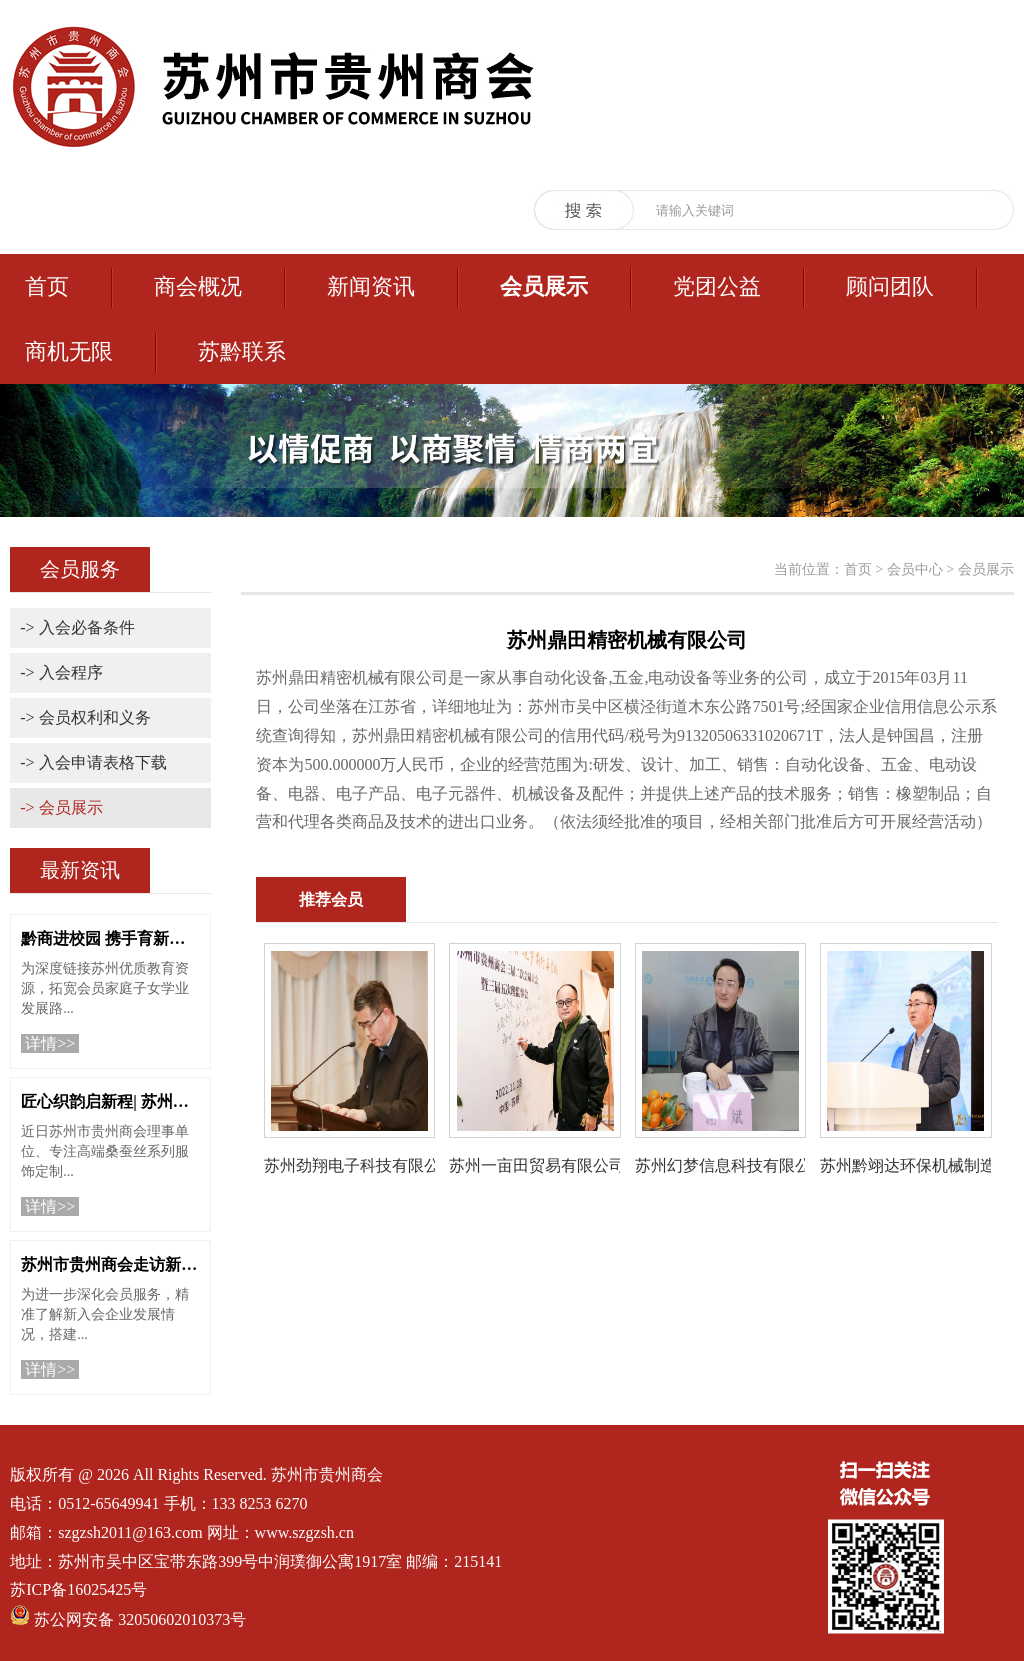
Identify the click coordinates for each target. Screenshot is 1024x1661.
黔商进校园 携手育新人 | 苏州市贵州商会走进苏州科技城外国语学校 (110, 938)
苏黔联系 (242, 351)
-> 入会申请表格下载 (93, 762)
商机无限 (69, 351)
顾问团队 (890, 286)
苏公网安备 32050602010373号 (140, 1619)
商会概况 (198, 286)
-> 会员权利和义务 (85, 717)
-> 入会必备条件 (77, 627)
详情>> (50, 1043)
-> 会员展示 (61, 807)
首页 (47, 286)
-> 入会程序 (61, 672)
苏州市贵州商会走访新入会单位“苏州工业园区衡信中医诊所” (110, 1264)
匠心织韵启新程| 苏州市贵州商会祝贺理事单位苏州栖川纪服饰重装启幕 (110, 1101)
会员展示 (544, 286)
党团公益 (717, 286)
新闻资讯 (371, 286)
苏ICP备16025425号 (78, 1589)
